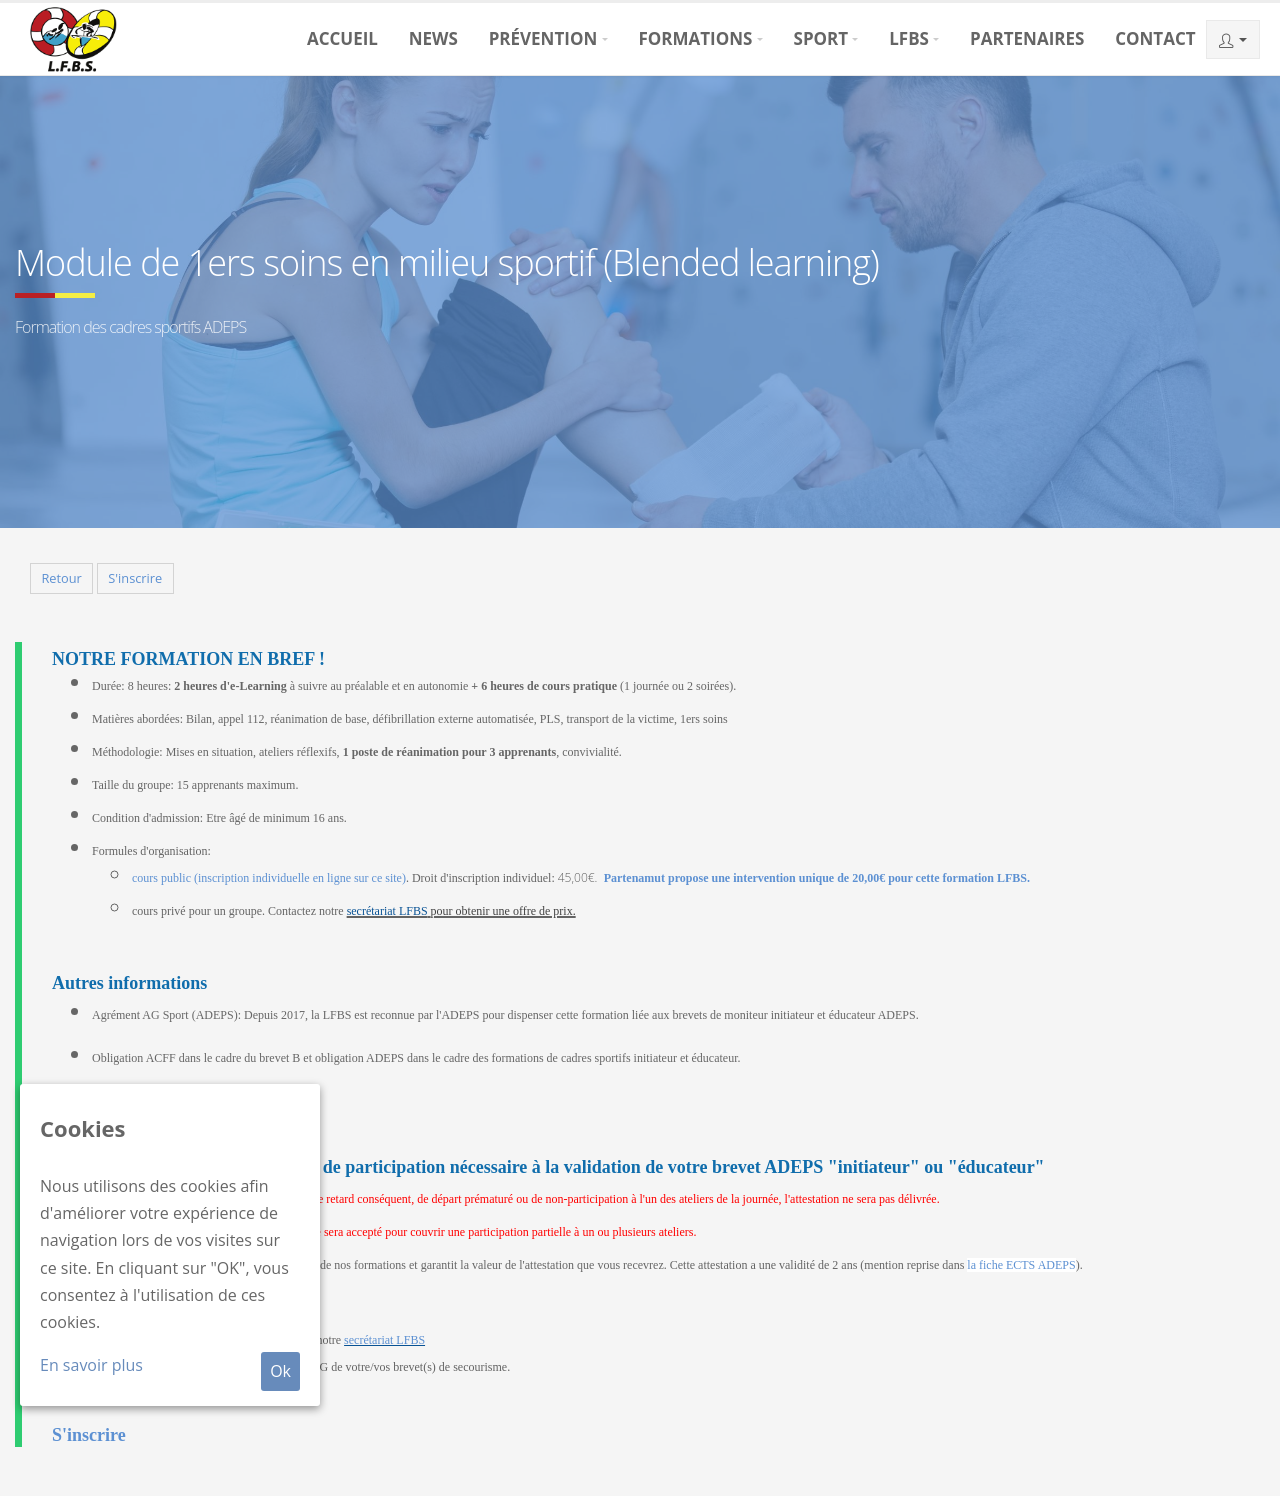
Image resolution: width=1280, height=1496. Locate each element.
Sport (821, 38)
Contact (1155, 38)
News (433, 38)
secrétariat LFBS (387, 911)
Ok (280, 1371)
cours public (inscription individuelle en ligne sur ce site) (269, 878)
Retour (61, 578)
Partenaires (1027, 38)
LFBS (909, 38)
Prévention (543, 38)
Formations (695, 38)
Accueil (342, 38)
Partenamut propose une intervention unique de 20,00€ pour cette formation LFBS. (817, 878)
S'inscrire (135, 578)
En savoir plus (91, 1365)
